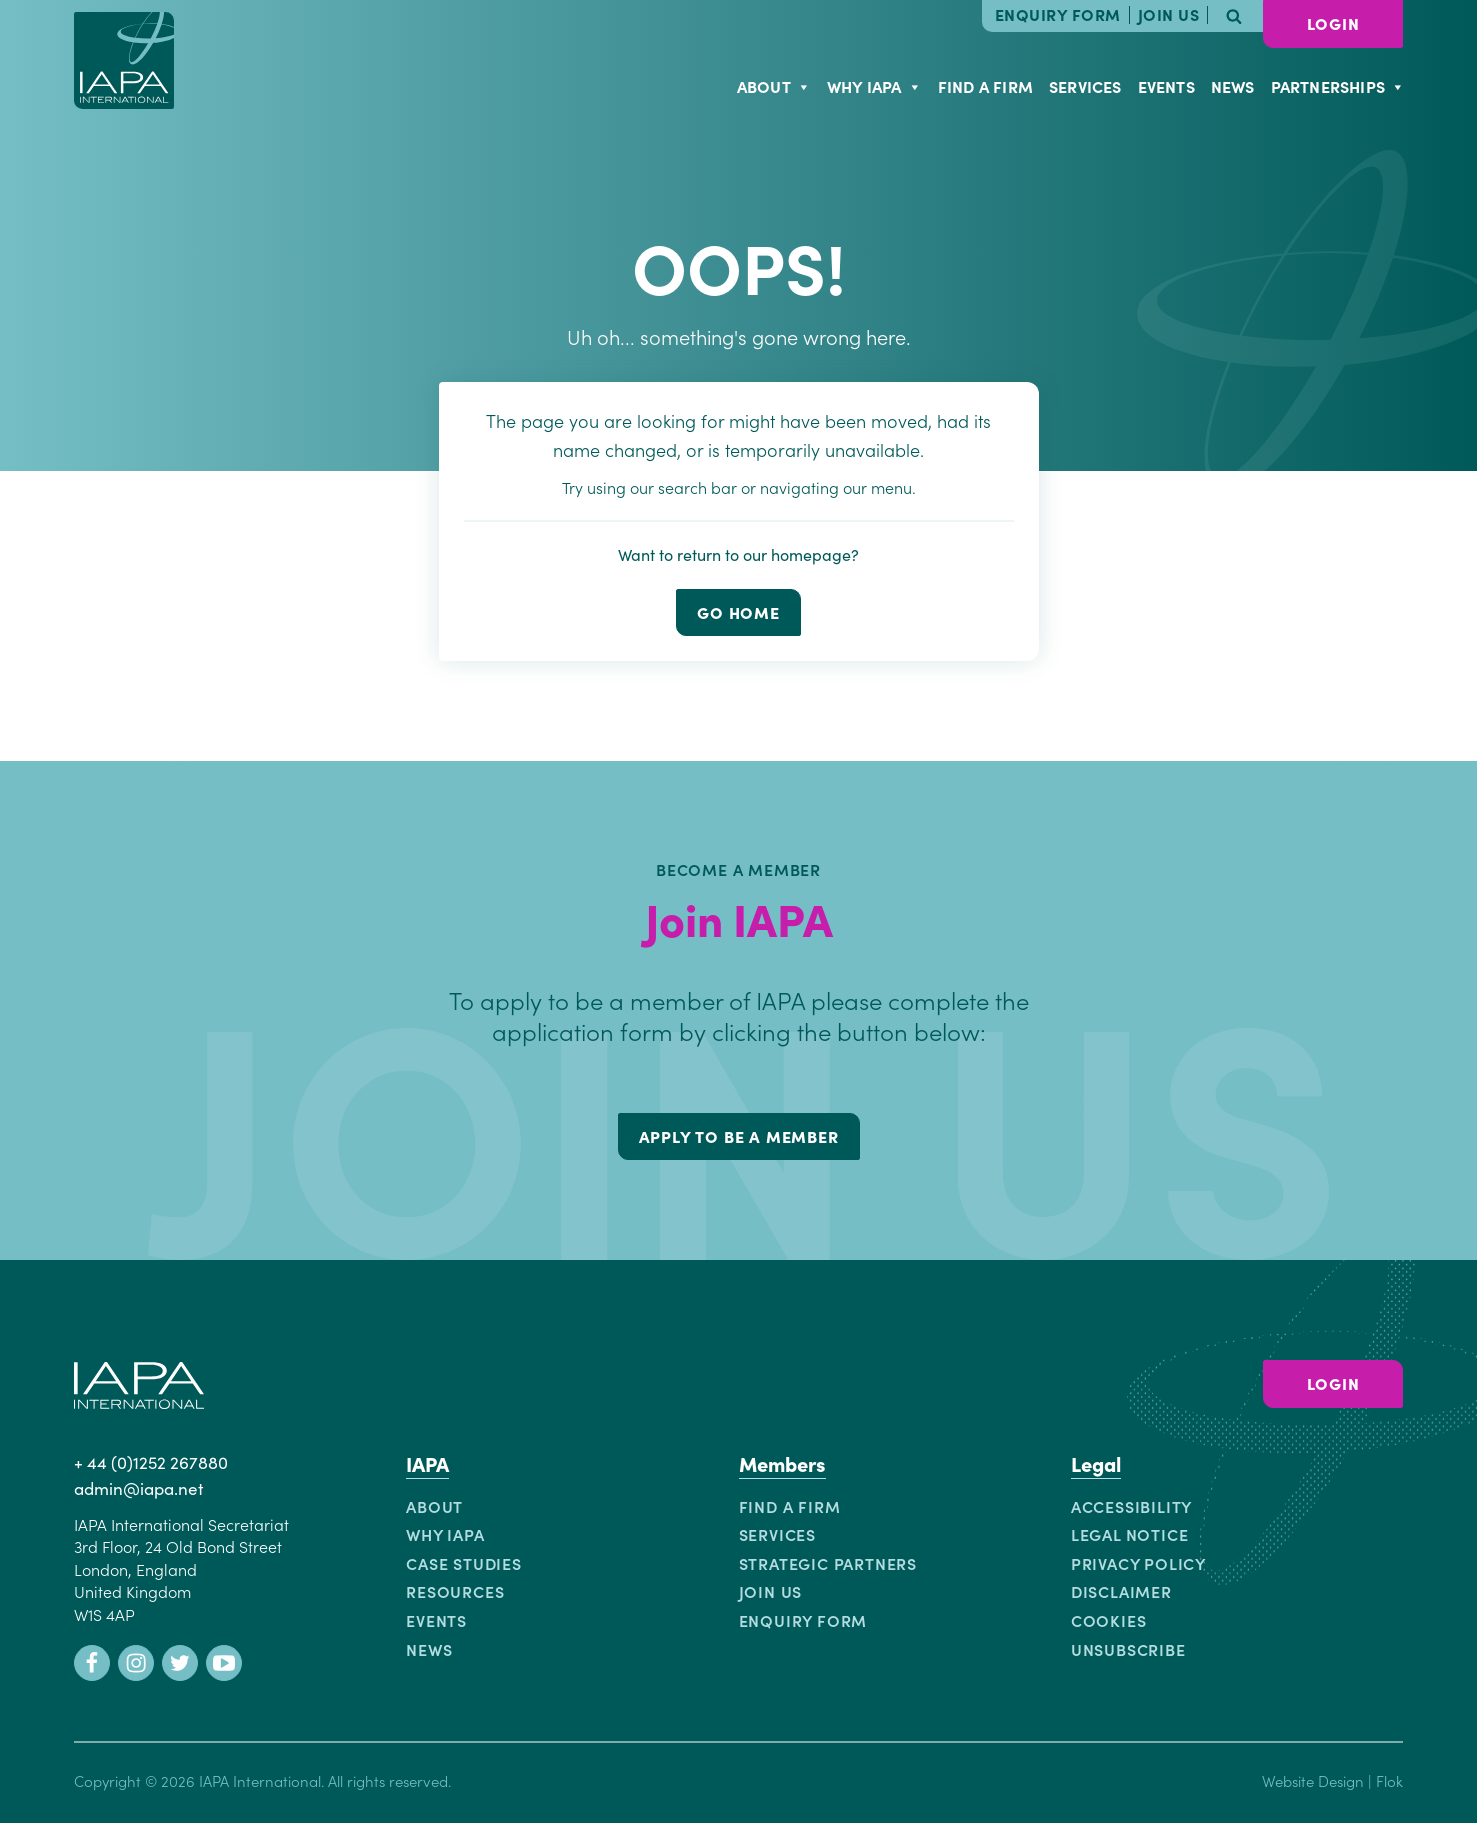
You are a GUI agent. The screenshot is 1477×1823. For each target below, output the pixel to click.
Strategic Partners (828, 1563)
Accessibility (1131, 1506)
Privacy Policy (1138, 1563)
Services (1085, 86)
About (774, 86)
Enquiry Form (1058, 15)
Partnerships (1338, 86)
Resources (455, 1591)
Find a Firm (985, 86)
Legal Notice (1130, 1534)
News (1233, 86)
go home (738, 612)
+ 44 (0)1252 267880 (151, 1462)
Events (1166, 86)
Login (1333, 23)
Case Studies (464, 1563)
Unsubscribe (1128, 1649)
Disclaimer (1121, 1591)
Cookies (1109, 1620)
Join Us (1169, 15)
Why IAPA (874, 86)
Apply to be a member (739, 1136)
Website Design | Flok (1332, 1780)
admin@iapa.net (138, 1488)
